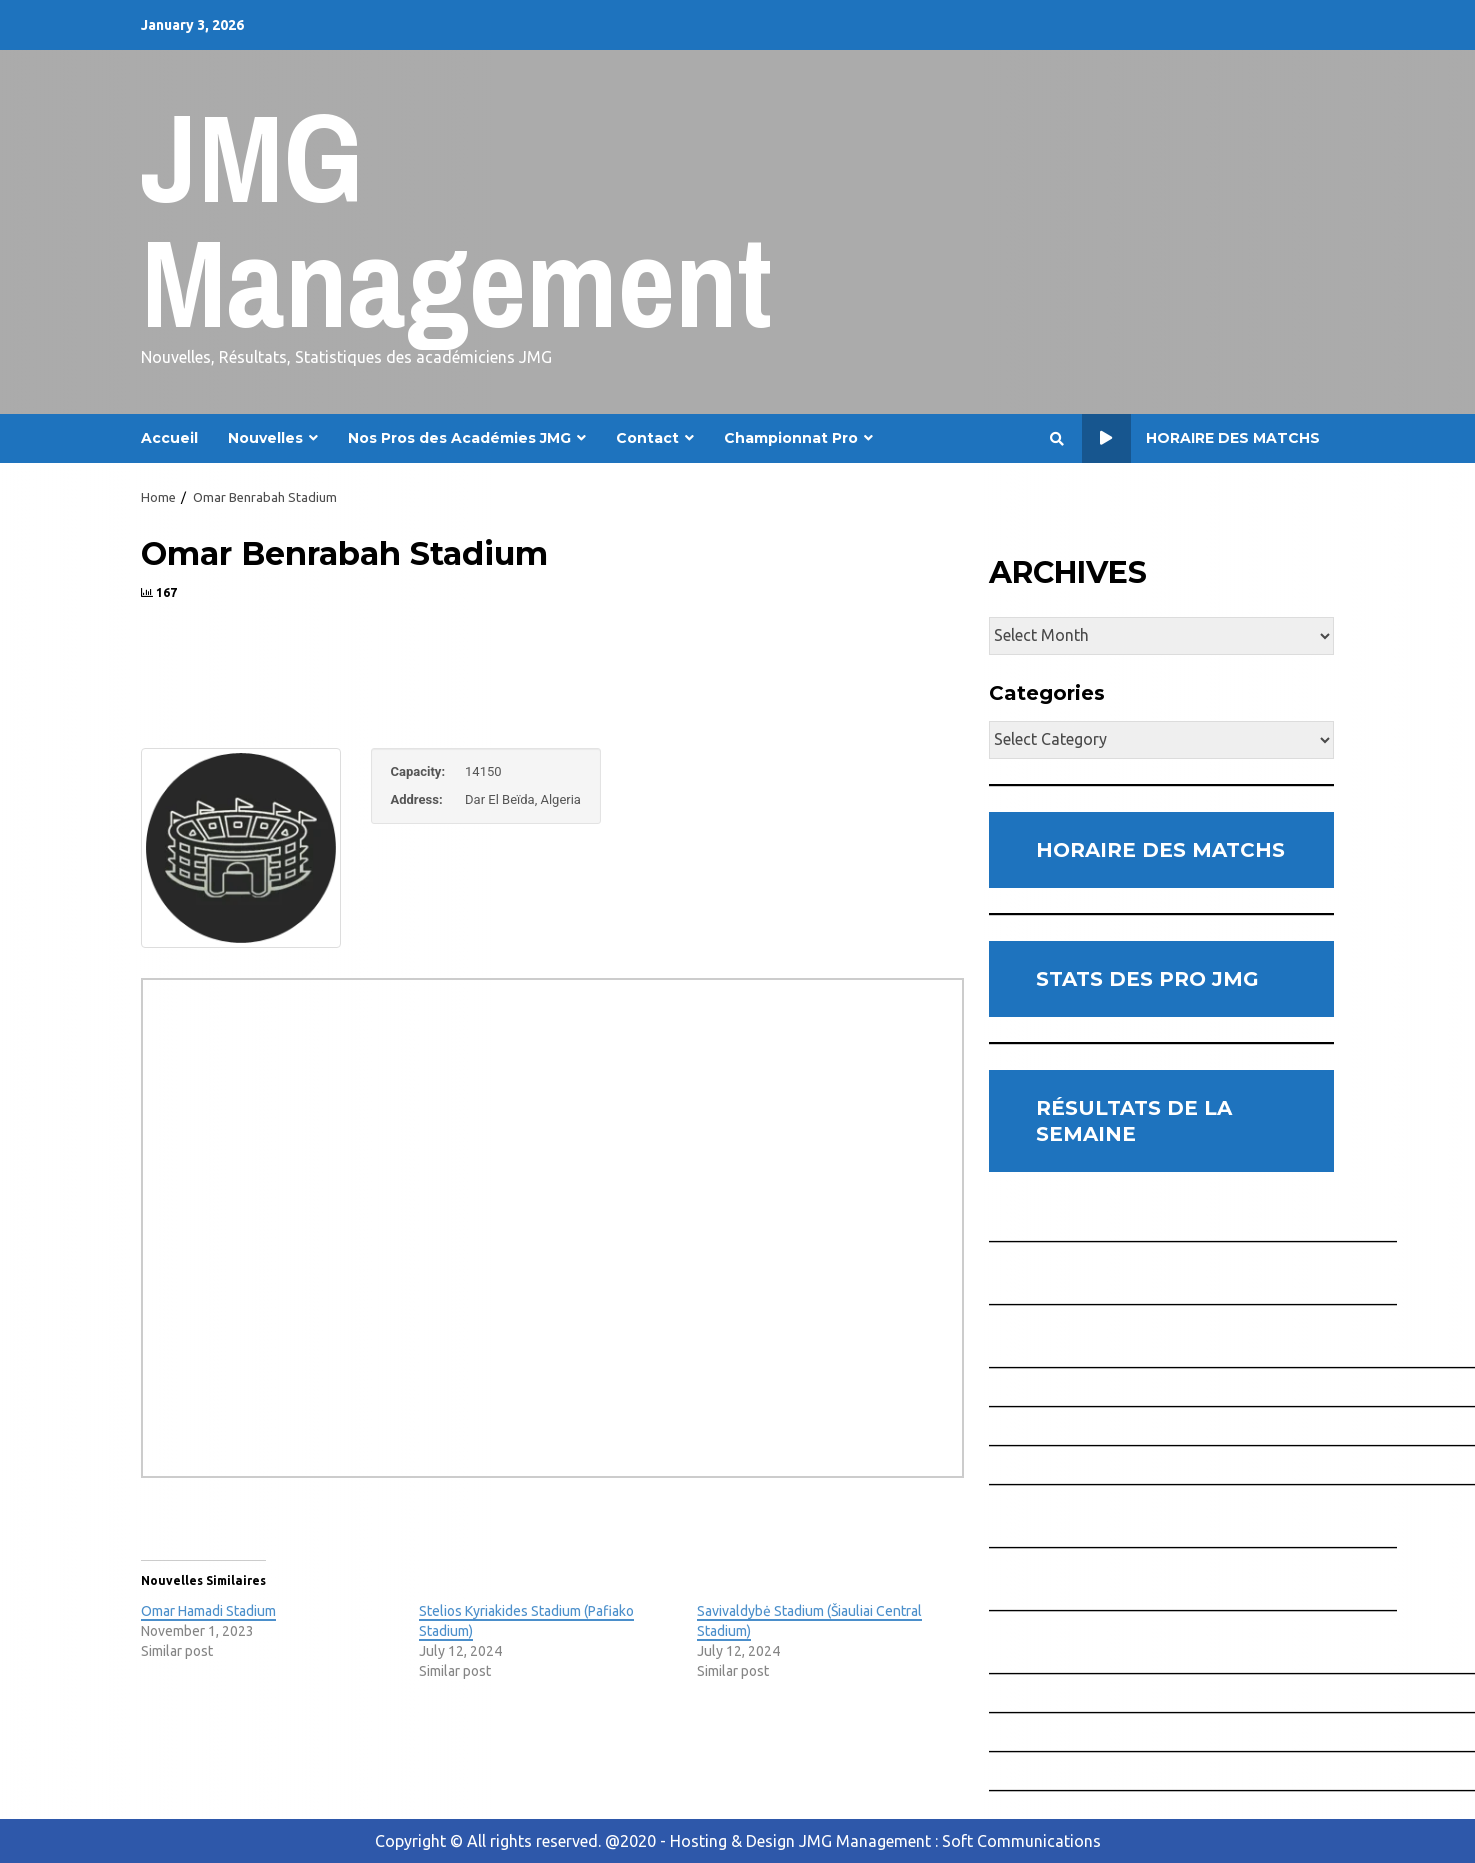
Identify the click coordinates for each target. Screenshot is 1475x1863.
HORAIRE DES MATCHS (1160, 850)
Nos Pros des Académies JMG (459, 438)
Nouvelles (265, 438)
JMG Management (456, 219)
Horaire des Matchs (1201, 438)
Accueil (169, 438)
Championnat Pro (791, 438)
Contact (647, 438)
